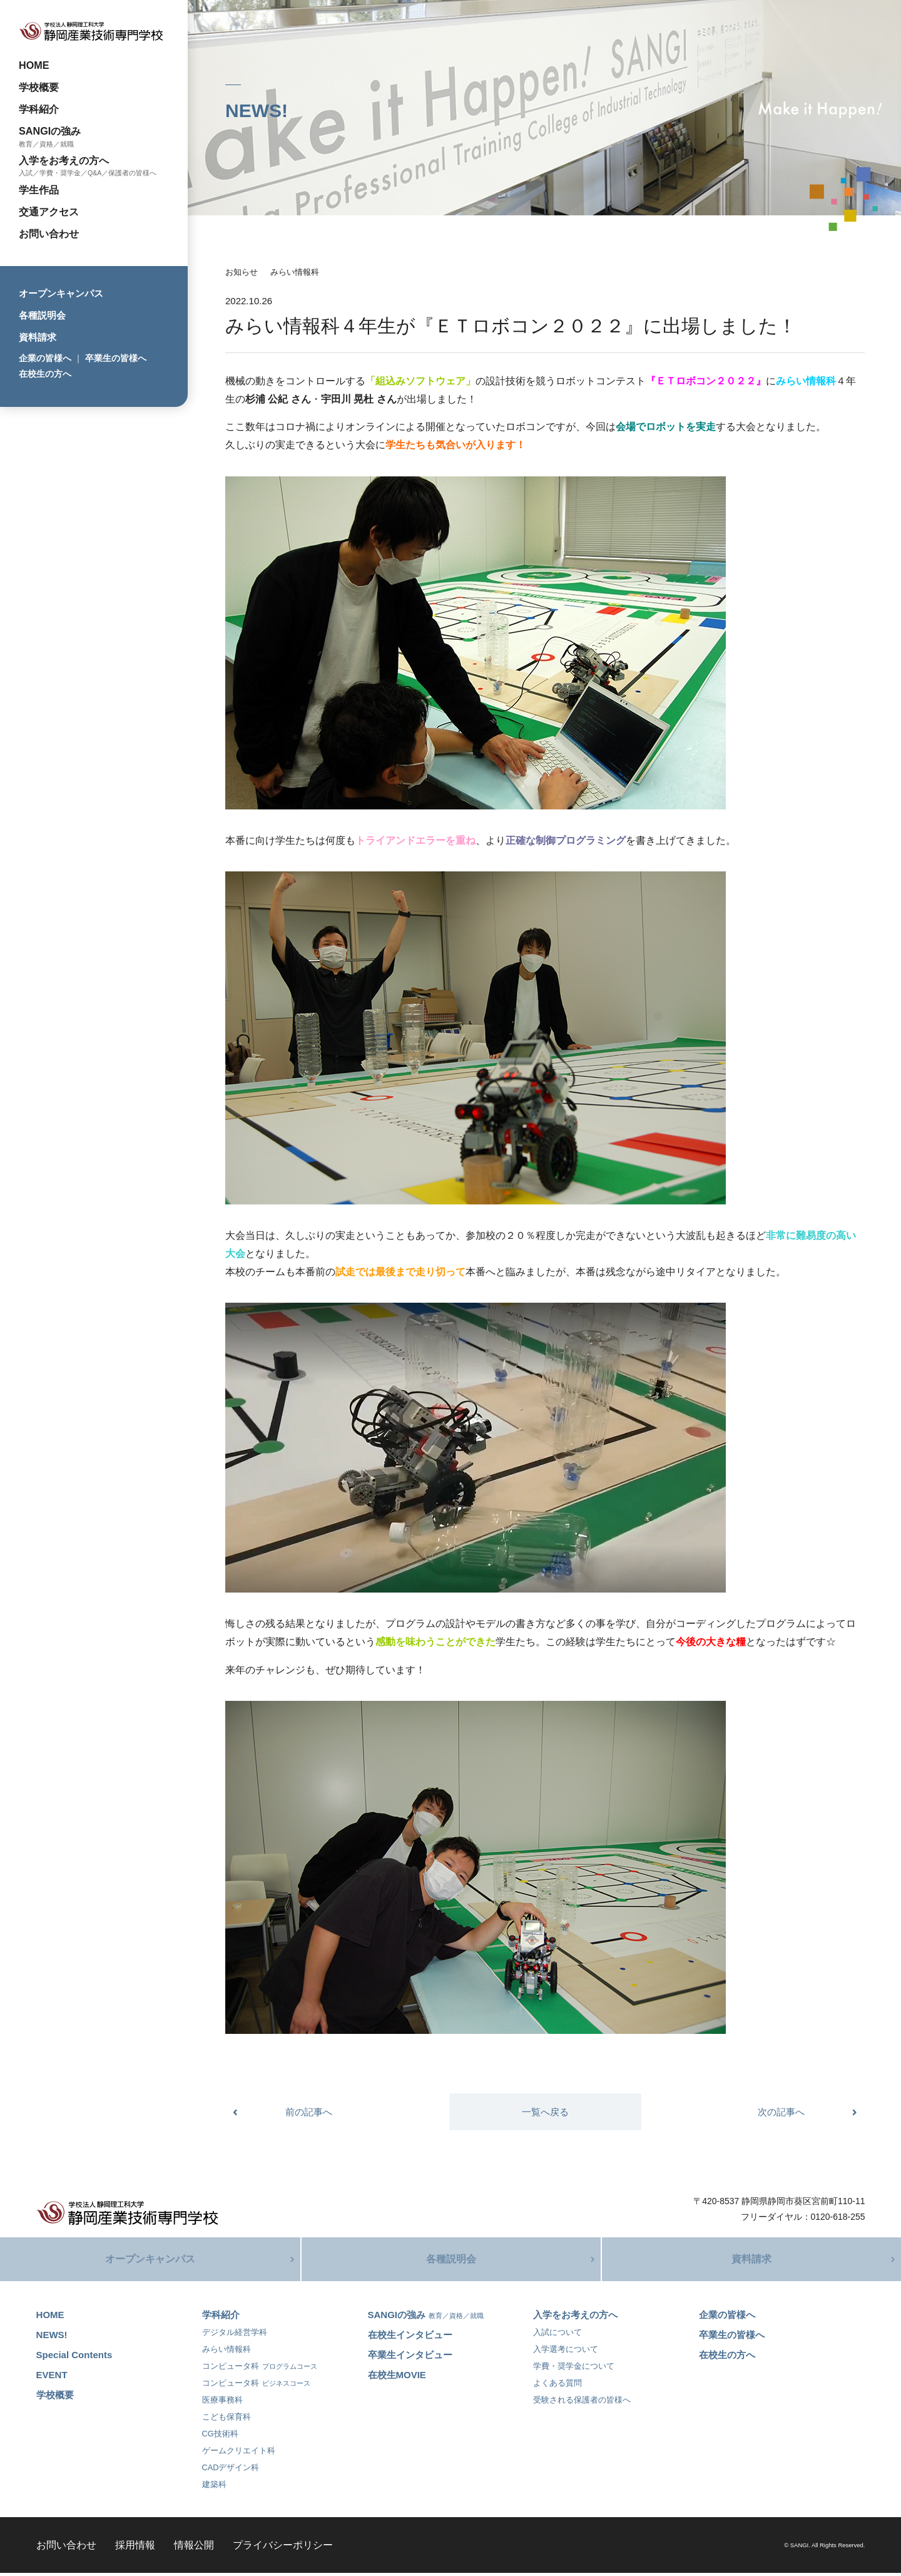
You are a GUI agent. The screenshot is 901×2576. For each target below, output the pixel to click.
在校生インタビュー (410, 2337)
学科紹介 (39, 109)
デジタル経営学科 (234, 2335)
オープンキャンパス (61, 293)
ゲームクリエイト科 (238, 2453)
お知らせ (241, 272)
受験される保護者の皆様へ (582, 2403)
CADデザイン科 (231, 2470)
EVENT (52, 2378)
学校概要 (39, 87)
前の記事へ (308, 2111)
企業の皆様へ (45, 358)
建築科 (214, 2487)
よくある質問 (557, 2386)
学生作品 (39, 189)
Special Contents (74, 2358)
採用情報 (135, 2547)
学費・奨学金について (573, 2369)
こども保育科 (226, 2420)
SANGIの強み (50, 130)
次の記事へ (781, 2111)
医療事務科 (222, 2403)
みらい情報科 (294, 272)
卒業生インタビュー (410, 2358)
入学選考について (565, 2352)
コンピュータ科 (259, 2369)
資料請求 (37, 337)
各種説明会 (42, 315)
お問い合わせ (49, 233)
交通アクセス (49, 211)
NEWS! (52, 2337)
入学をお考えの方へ (64, 160)
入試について (557, 2335)
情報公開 (194, 2547)
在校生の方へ (45, 374)
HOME (34, 65)
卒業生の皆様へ (115, 358)
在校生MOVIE (397, 2378)
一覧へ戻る (545, 2111)
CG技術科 (220, 2436)
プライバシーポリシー (283, 2547)
